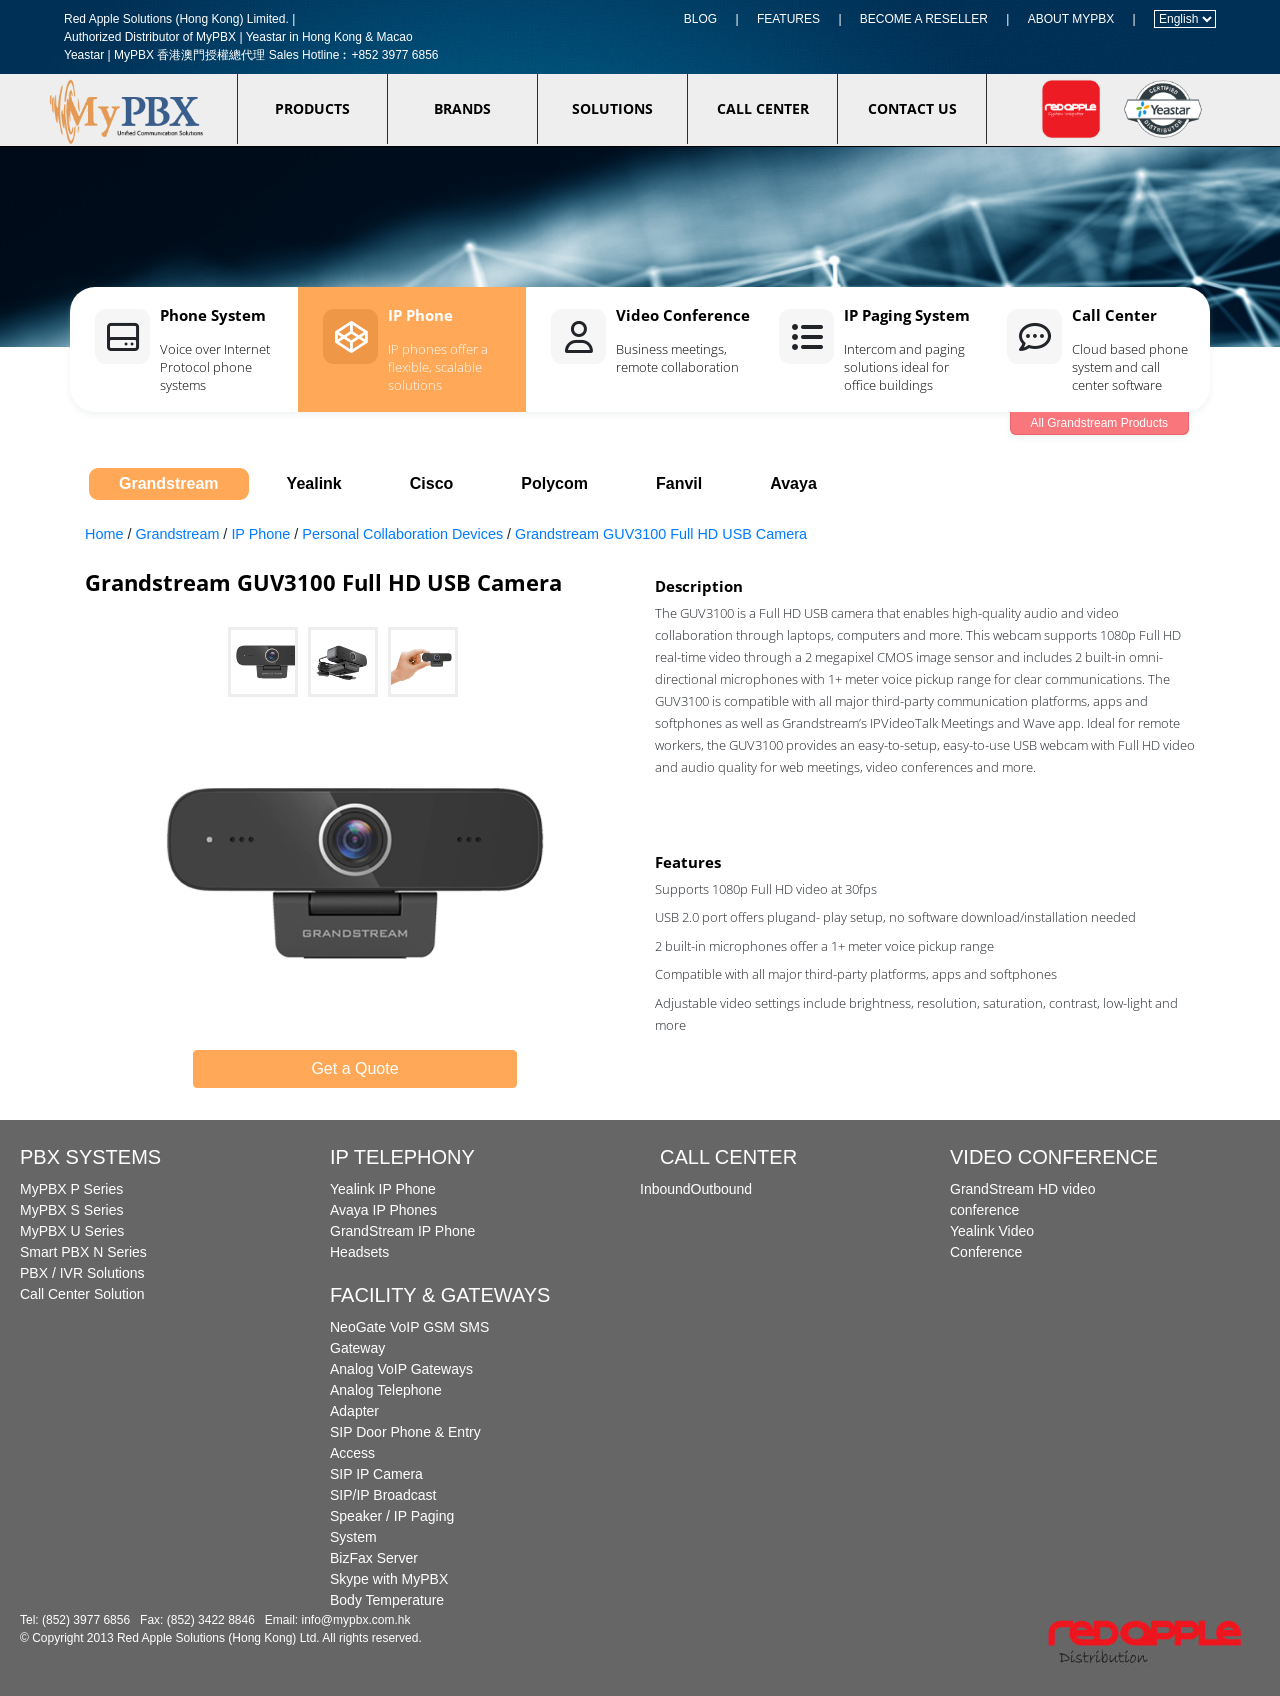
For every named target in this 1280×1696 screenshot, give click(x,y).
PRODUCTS (312, 108)
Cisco (432, 483)
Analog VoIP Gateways (401, 1369)
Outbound (722, 1189)
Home (104, 534)
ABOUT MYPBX (1071, 19)
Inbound (665, 1189)
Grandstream (169, 483)
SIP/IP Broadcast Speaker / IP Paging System (392, 1516)
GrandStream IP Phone (402, 1231)
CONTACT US (912, 108)
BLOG (700, 19)
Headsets (359, 1252)
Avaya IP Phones (383, 1210)
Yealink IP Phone (383, 1189)
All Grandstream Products (1099, 423)
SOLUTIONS (612, 108)
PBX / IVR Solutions (82, 1273)
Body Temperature (387, 1600)
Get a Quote (354, 1068)
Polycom (554, 483)
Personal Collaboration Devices (402, 534)
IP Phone (260, 534)
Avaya (793, 483)
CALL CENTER (763, 108)
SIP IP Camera (376, 1474)
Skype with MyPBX (389, 1579)
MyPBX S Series (71, 1210)
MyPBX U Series (72, 1231)
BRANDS (462, 108)
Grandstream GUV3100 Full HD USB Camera (661, 534)
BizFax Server (374, 1558)
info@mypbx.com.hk (356, 1620)
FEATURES (788, 19)
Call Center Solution (82, 1294)
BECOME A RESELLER (924, 19)
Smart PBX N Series (83, 1252)
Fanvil (679, 483)
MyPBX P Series (71, 1189)
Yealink (314, 483)
